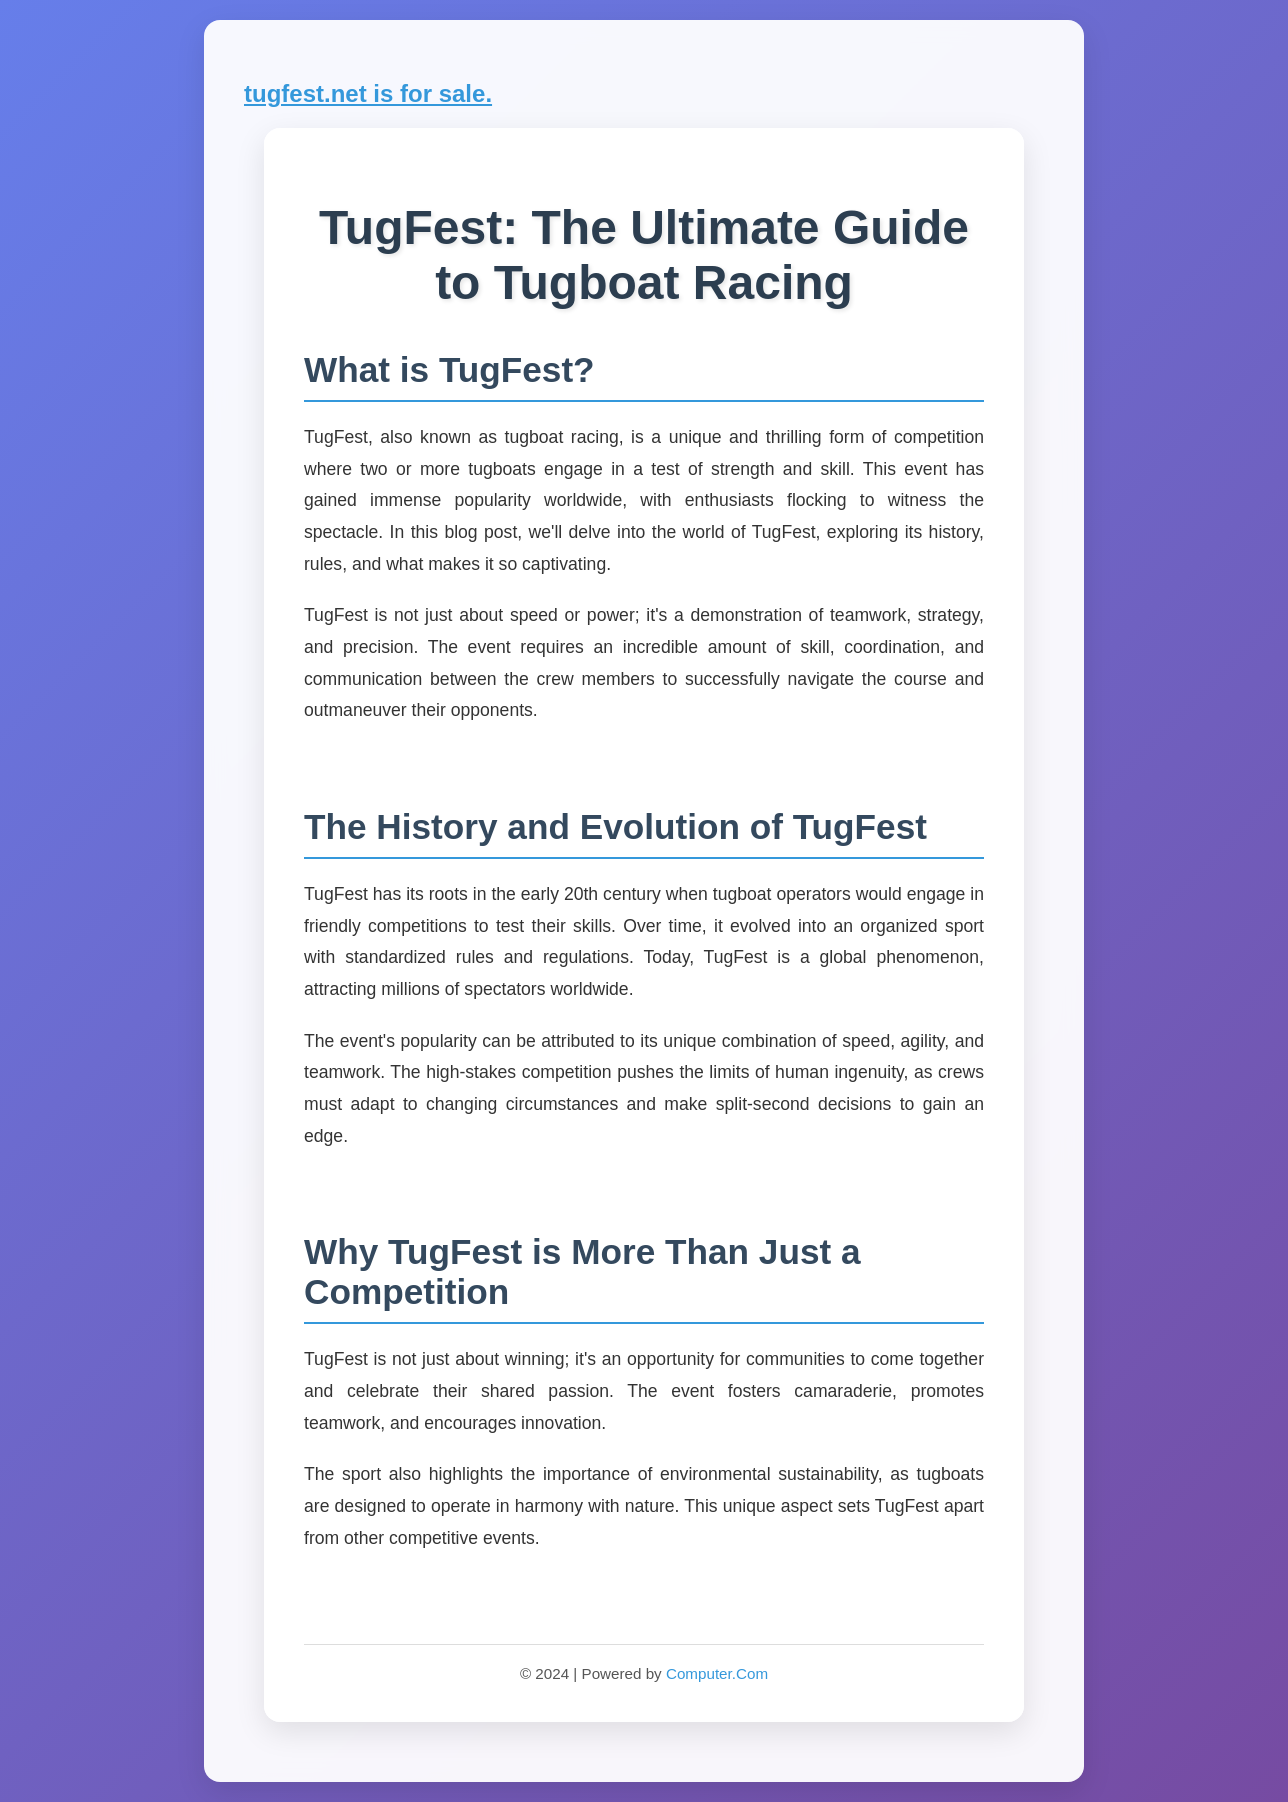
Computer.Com (717, 1673)
